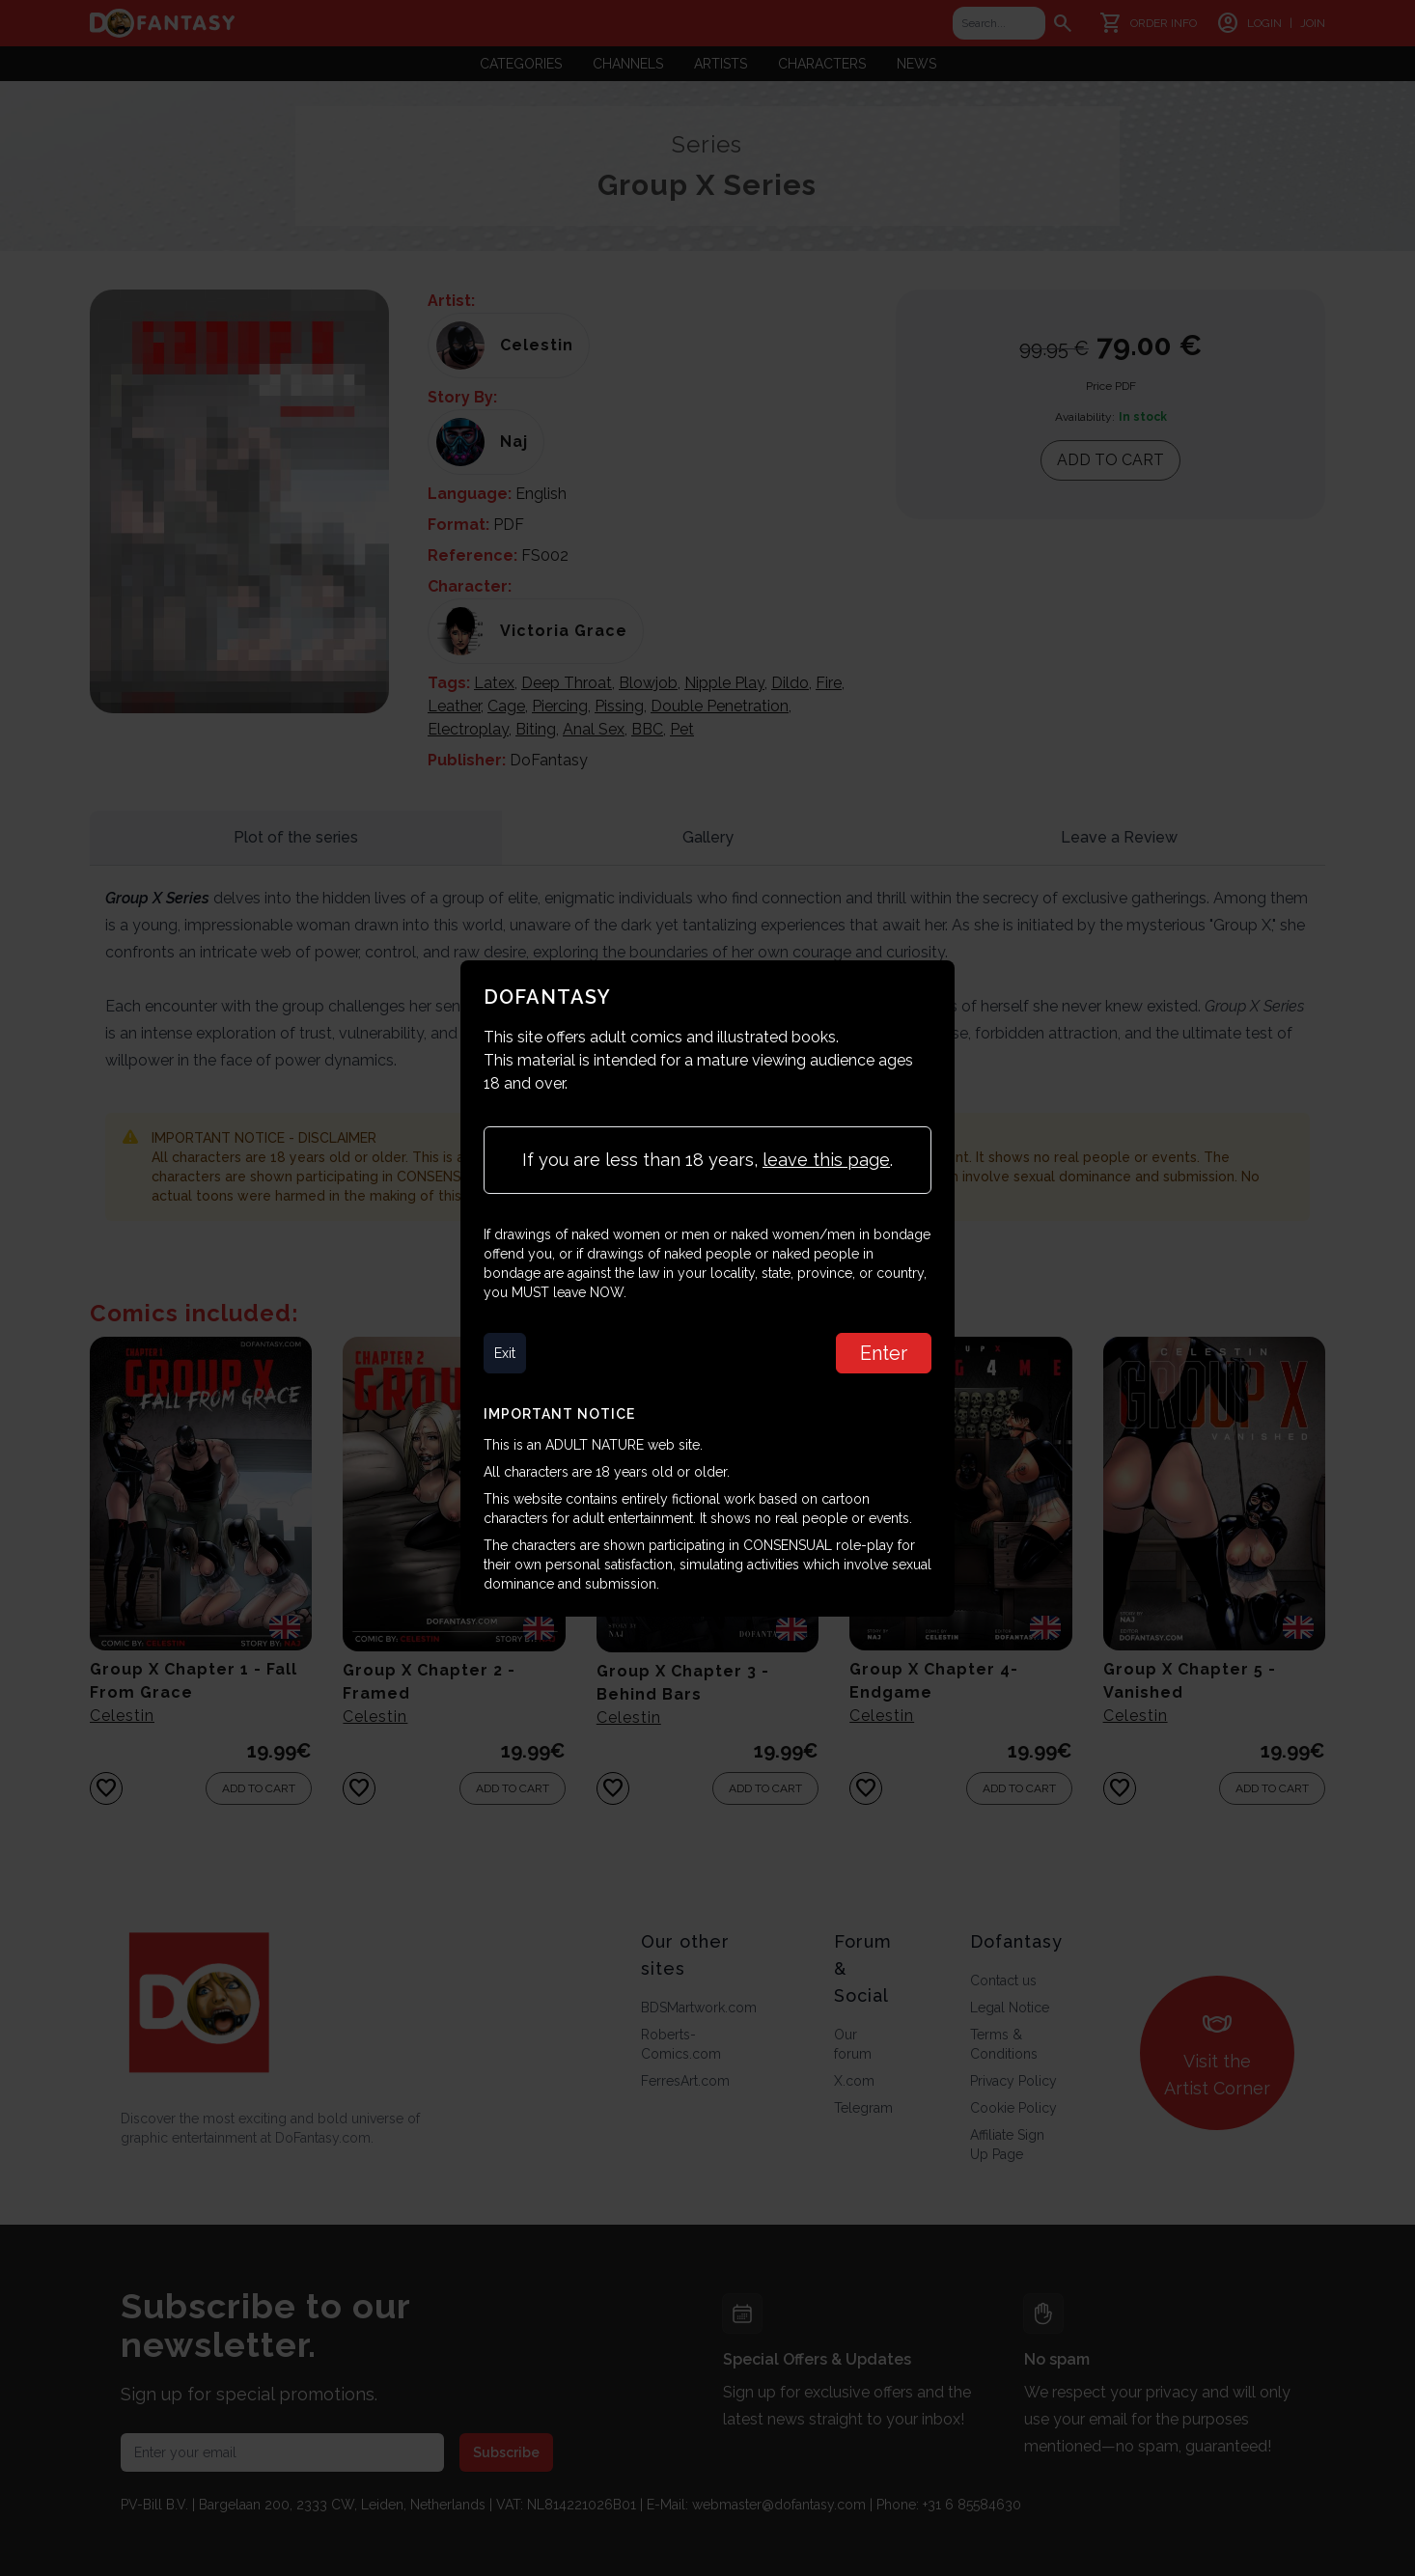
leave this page (826, 1160)
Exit (504, 1353)
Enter (883, 1353)
